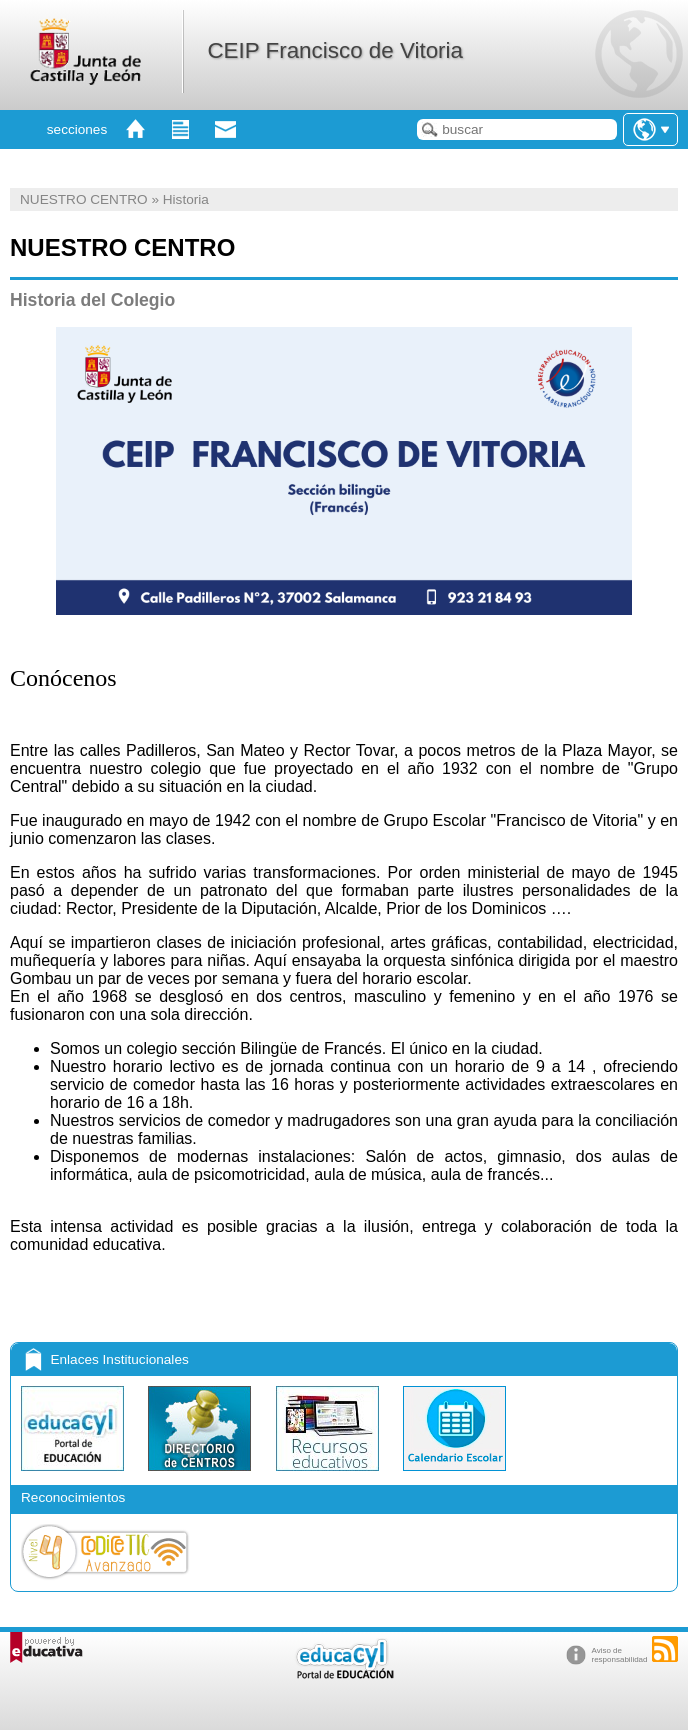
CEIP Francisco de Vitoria (335, 50)
